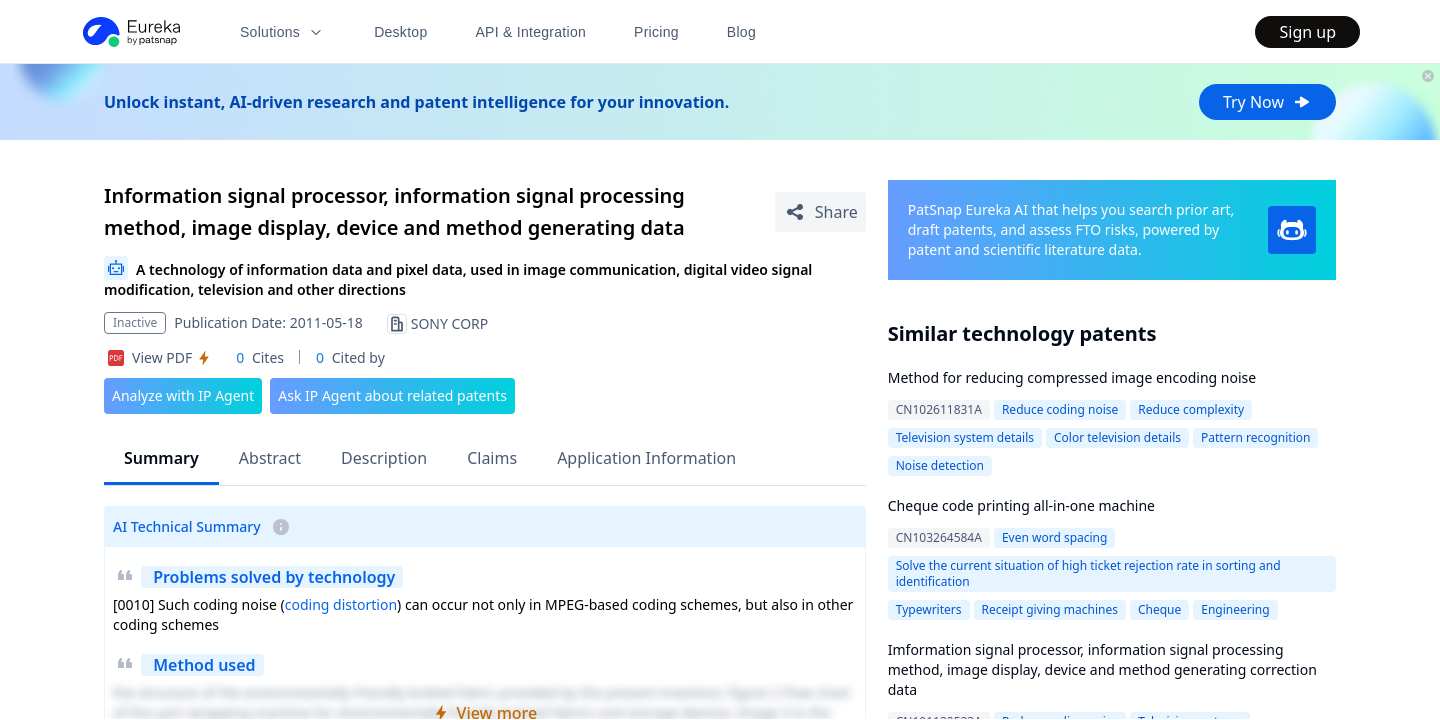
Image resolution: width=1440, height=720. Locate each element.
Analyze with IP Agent (183, 395)
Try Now (1267, 102)
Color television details (1117, 437)
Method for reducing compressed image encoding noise (1072, 377)
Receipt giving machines (1050, 609)
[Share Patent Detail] (820, 212)
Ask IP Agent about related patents (392, 395)
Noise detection (940, 465)
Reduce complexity (1191, 409)
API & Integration (530, 32)
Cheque (1159, 609)
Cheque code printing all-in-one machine (1021, 505)
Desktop (400, 32)
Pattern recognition (1255, 437)
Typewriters (929, 609)
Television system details (965, 437)
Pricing (656, 32)
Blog (741, 32)
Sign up (1307, 32)
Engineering (1235, 609)
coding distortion (341, 604)
